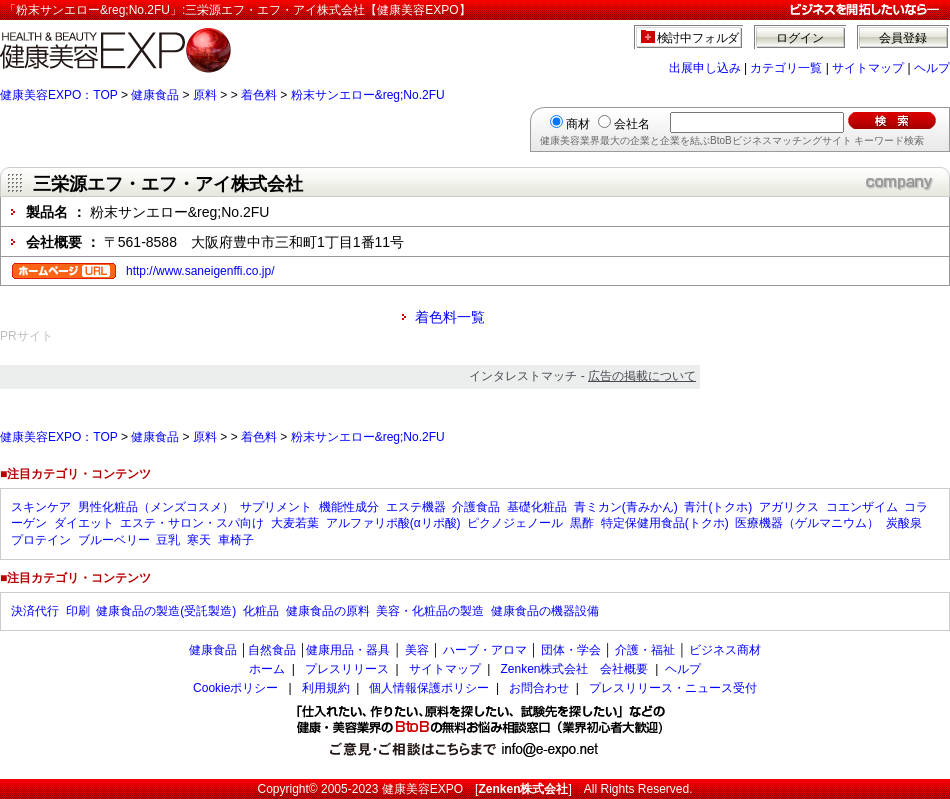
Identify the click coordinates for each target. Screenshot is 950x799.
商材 (578, 124)
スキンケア (41, 507)
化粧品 (261, 611)
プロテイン (41, 540)
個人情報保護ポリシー (429, 688)
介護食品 (476, 507)
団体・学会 (571, 650)
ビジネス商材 (725, 650)
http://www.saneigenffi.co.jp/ (200, 271)
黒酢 (582, 523)
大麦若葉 (295, 523)
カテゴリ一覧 (786, 68)
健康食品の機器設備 (545, 611)
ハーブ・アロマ (485, 650)
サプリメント (276, 507)
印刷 (78, 611)
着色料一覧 (450, 317)
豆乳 (168, 540)
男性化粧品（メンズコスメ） (156, 507)
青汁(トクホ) (718, 507)
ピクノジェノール (515, 523)
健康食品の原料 (328, 611)
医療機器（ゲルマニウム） (807, 523)
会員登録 (903, 38)
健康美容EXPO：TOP (59, 95)
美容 (417, 650)
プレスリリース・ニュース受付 (673, 688)
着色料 (259, 95)
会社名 (632, 124)
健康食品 (155, 95)
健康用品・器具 (348, 650)
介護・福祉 (645, 650)
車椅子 (236, 540)
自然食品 (272, 650)
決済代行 (35, 611)
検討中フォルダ (698, 38)
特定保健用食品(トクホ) (665, 523)
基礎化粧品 (537, 507)
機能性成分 (349, 507)
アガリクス (789, 507)
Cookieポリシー (235, 688)
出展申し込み (705, 68)
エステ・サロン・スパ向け (192, 523)
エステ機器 (416, 507)
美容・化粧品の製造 (430, 611)
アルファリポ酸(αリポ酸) (393, 523)
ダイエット (84, 523)
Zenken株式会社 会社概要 (574, 669)
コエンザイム (862, 507)
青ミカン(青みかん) (626, 507)
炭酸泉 (904, 523)
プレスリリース (347, 669)
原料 (205, 95)
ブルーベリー (114, 540)
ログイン (800, 38)
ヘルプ (932, 68)
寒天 (199, 540)
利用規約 (326, 688)
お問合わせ (539, 688)
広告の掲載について (642, 376)
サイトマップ (868, 68)
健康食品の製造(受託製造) (166, 611)
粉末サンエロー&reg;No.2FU (368, 95)
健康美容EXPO (422, 789)
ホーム (267, 669)
